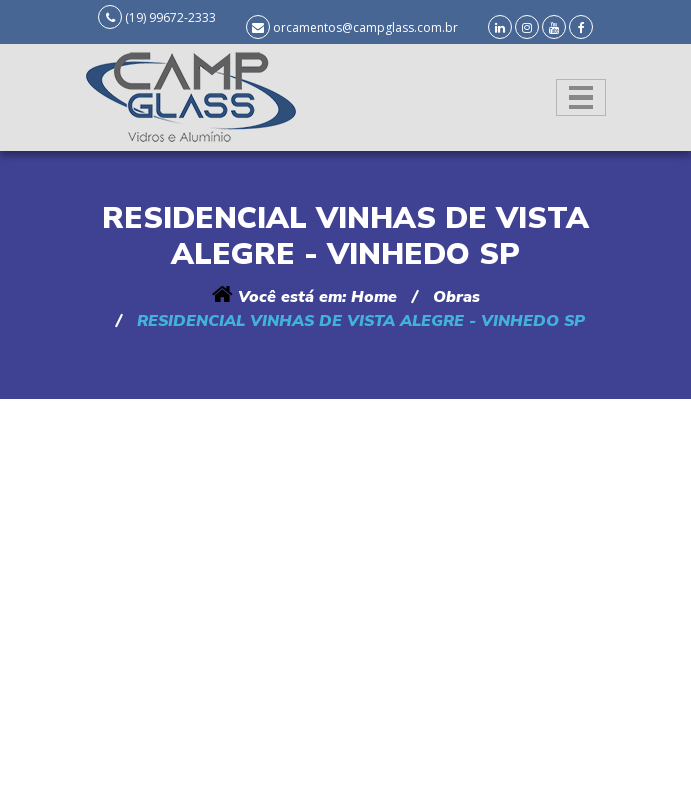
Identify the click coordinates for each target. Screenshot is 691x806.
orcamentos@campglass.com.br (365, 27)
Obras (456, 297)
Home (374, 297)
